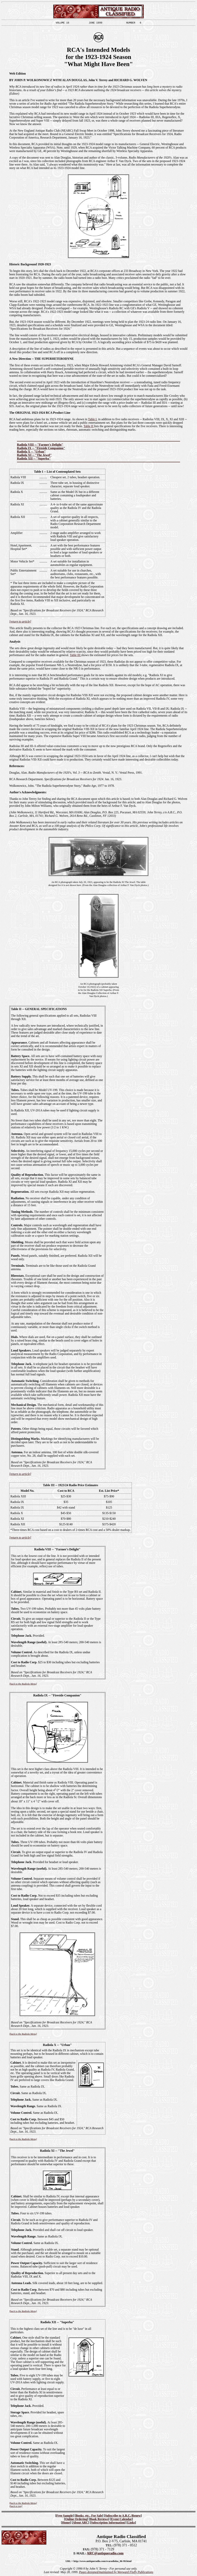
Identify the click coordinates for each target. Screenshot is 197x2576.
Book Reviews (99, 2519)
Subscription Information (108, 2523)
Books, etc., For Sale (89, 2516)
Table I (92, 419)
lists (97, 426)
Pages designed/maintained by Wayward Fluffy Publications (116, 2572)
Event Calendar (121, 2519)
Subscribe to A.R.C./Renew (123, 2516)
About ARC (80, 2523)
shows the (87, 655)
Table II (88, 426)
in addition (105, 419)
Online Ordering (76, 2519)
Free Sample (64, 2516)
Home (66, 2523)
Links (131, 2523)
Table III (75, 655)
